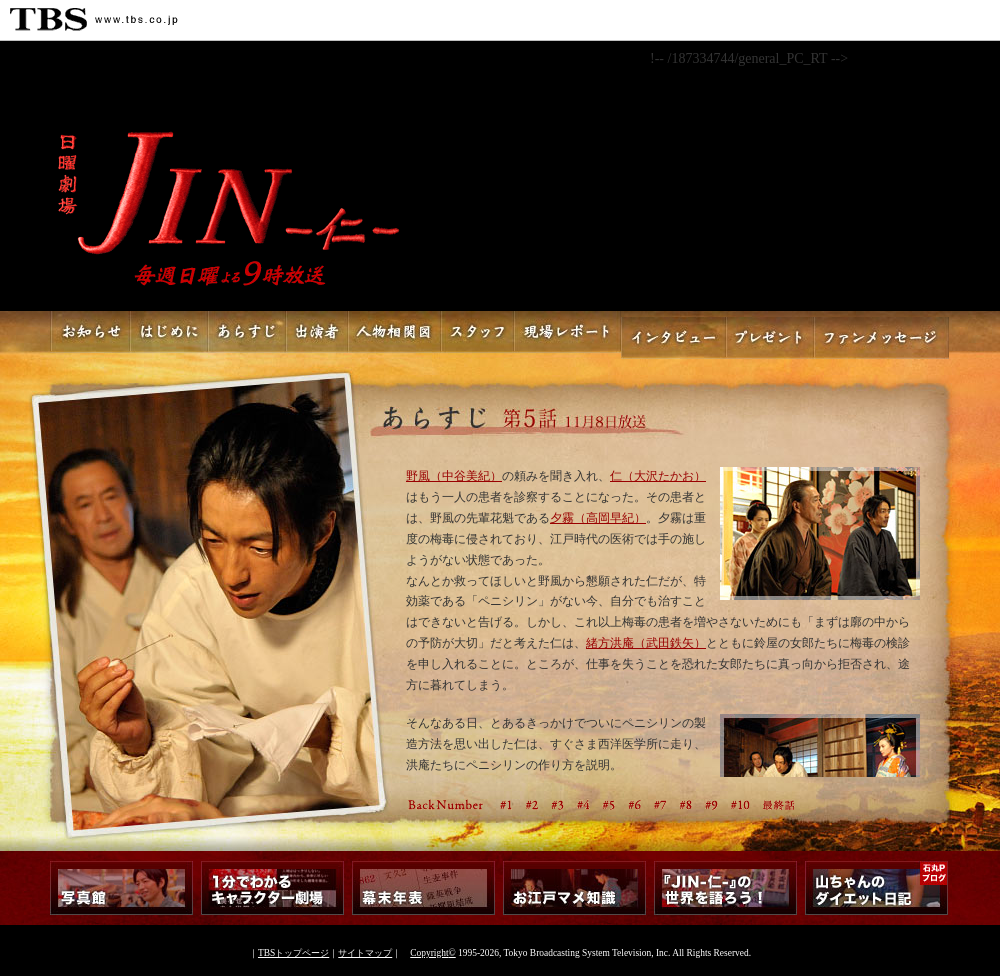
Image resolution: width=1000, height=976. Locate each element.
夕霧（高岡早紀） (598, 518)
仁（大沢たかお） (658, 476)
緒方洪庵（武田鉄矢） (646, 643)
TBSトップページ (293, 953)
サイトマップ (365, 953)
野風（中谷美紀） (454, 476)
